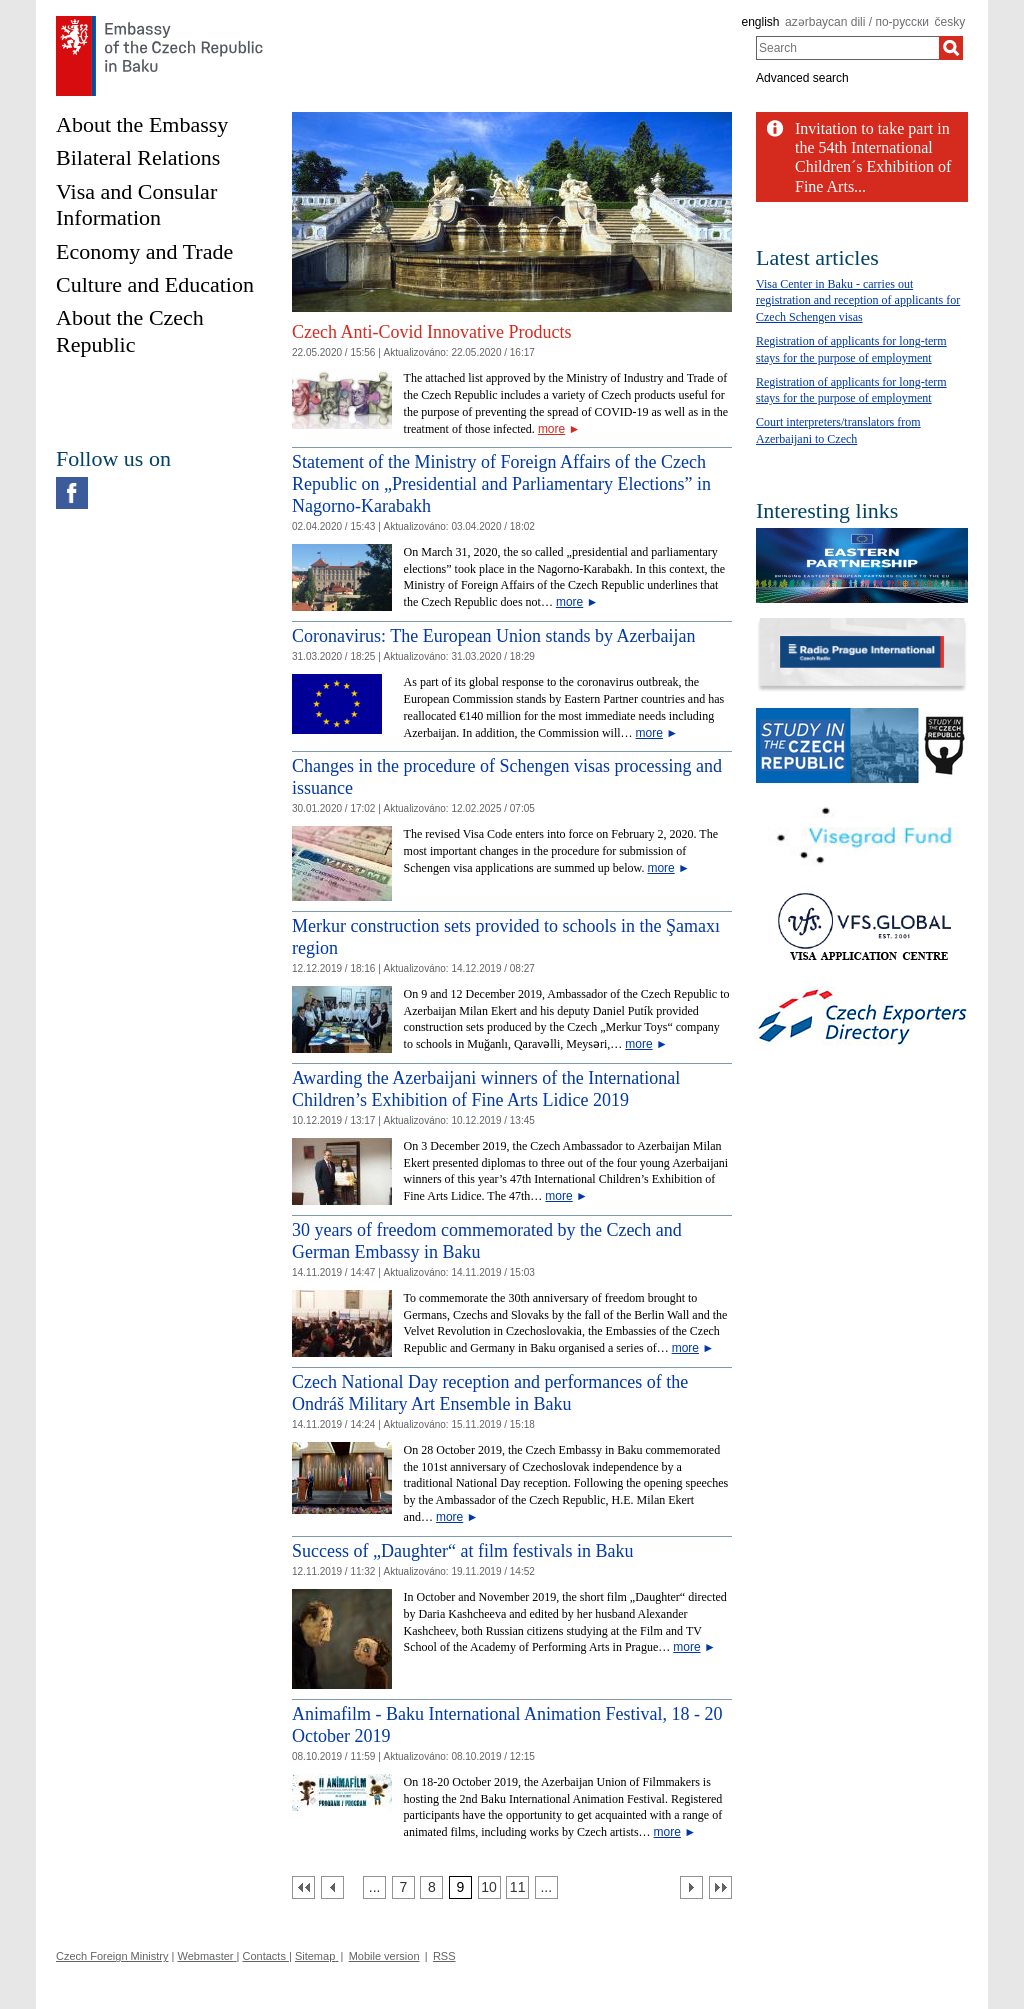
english (760, 22)
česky (950, 22)
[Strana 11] (517, 1887)
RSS (444, 1956)
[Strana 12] (546, 1887)
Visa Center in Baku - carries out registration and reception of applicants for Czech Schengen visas (858, 301)
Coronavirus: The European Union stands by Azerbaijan (494, 636)
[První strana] (303, 1887)
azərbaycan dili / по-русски (857, 22)
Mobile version (384, 1956)
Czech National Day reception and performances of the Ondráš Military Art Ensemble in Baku (490, 1393)
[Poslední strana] (720, 1887)
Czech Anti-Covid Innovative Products (431, 332)
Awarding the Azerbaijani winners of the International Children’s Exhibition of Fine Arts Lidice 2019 (486, 1089)
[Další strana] (691, 1887)
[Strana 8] (431, 1887)
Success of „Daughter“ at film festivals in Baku (462, 1551)
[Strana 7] (403, 1887)
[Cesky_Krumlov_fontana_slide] (512, 119)
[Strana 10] (489, 1887)
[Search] (951, 48)
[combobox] (847, 48)
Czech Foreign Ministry (112, 1956)
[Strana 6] (374, 1887)
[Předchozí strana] (332, 1887)
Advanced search (802, 78)
